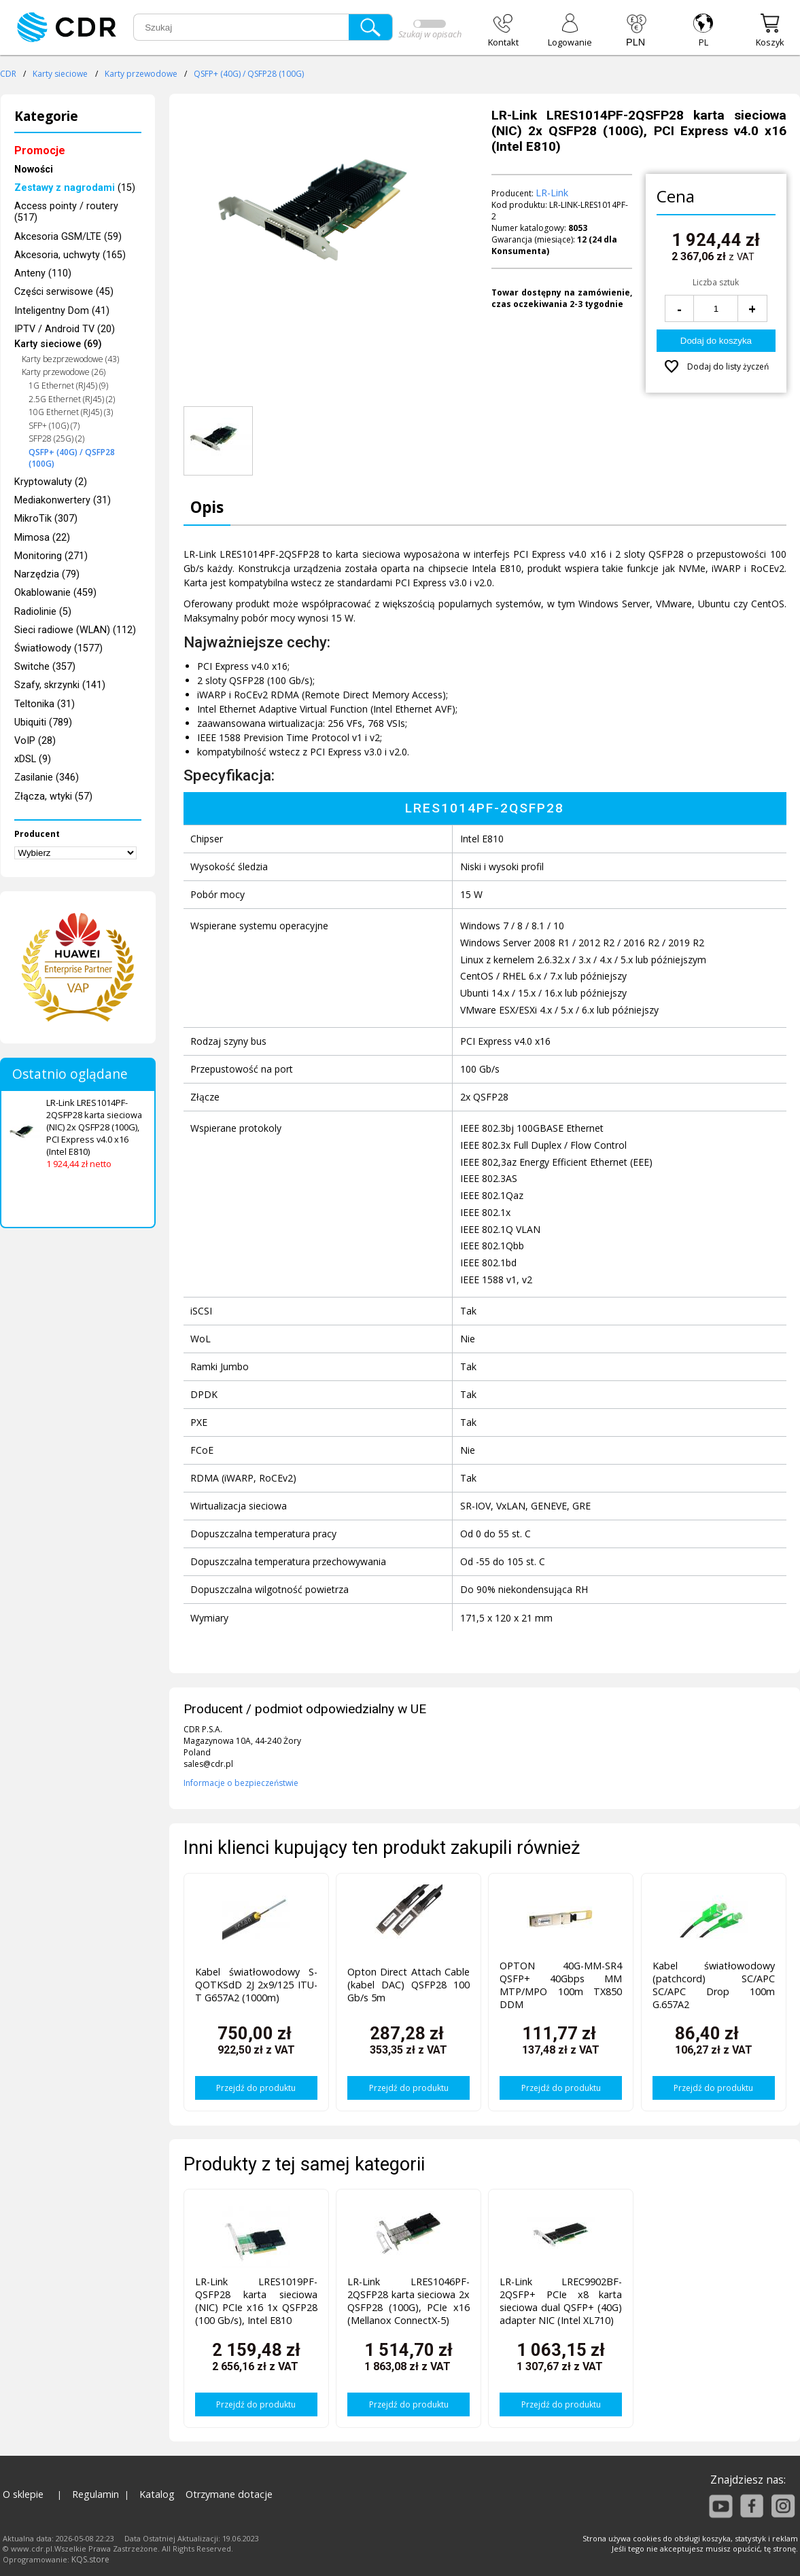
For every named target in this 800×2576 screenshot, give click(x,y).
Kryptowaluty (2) (50, 482)
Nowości (33, 169)
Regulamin (95, 2494)
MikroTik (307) (45, 518)
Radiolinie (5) (42, 612)
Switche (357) (44, 667)
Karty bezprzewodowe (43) (70, 359)
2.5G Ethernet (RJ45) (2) (72, 399)
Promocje (39, 150)
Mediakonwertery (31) (62, 500)
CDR (8, 73)
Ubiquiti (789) (43, 722)
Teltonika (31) (44, 704)
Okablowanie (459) (55, 592)
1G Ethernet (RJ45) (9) (68, 385)
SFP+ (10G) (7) (54, 425)
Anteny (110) (42, 273)
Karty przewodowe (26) (63, 372)
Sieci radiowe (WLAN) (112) (75, 630)
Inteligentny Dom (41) (61, 311)
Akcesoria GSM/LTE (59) (68, 237)
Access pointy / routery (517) (66, 211)
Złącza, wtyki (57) (53, 796)
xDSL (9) (32, 759)
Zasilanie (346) (46, 777)
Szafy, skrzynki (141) (59, 685)
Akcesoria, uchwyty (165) (70, 255)
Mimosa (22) (42, 537)
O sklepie (23, 2494)
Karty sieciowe (60, 73)
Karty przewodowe (141, 73)
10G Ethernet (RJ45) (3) (71, 412)
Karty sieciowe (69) (58, 344)
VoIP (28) (35, 741)
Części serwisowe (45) (64, 292)
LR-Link (552, 192)
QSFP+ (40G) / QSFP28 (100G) (249, 73)
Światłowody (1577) (58, 648)
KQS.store (90, 2559)
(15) (74, 188)
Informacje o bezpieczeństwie (241, 1783)
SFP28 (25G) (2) (56, 438)
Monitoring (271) (51, 556)
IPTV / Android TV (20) (64, 329)
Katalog (157, 2494)
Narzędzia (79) (47, 574)
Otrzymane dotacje (229, 2494)
